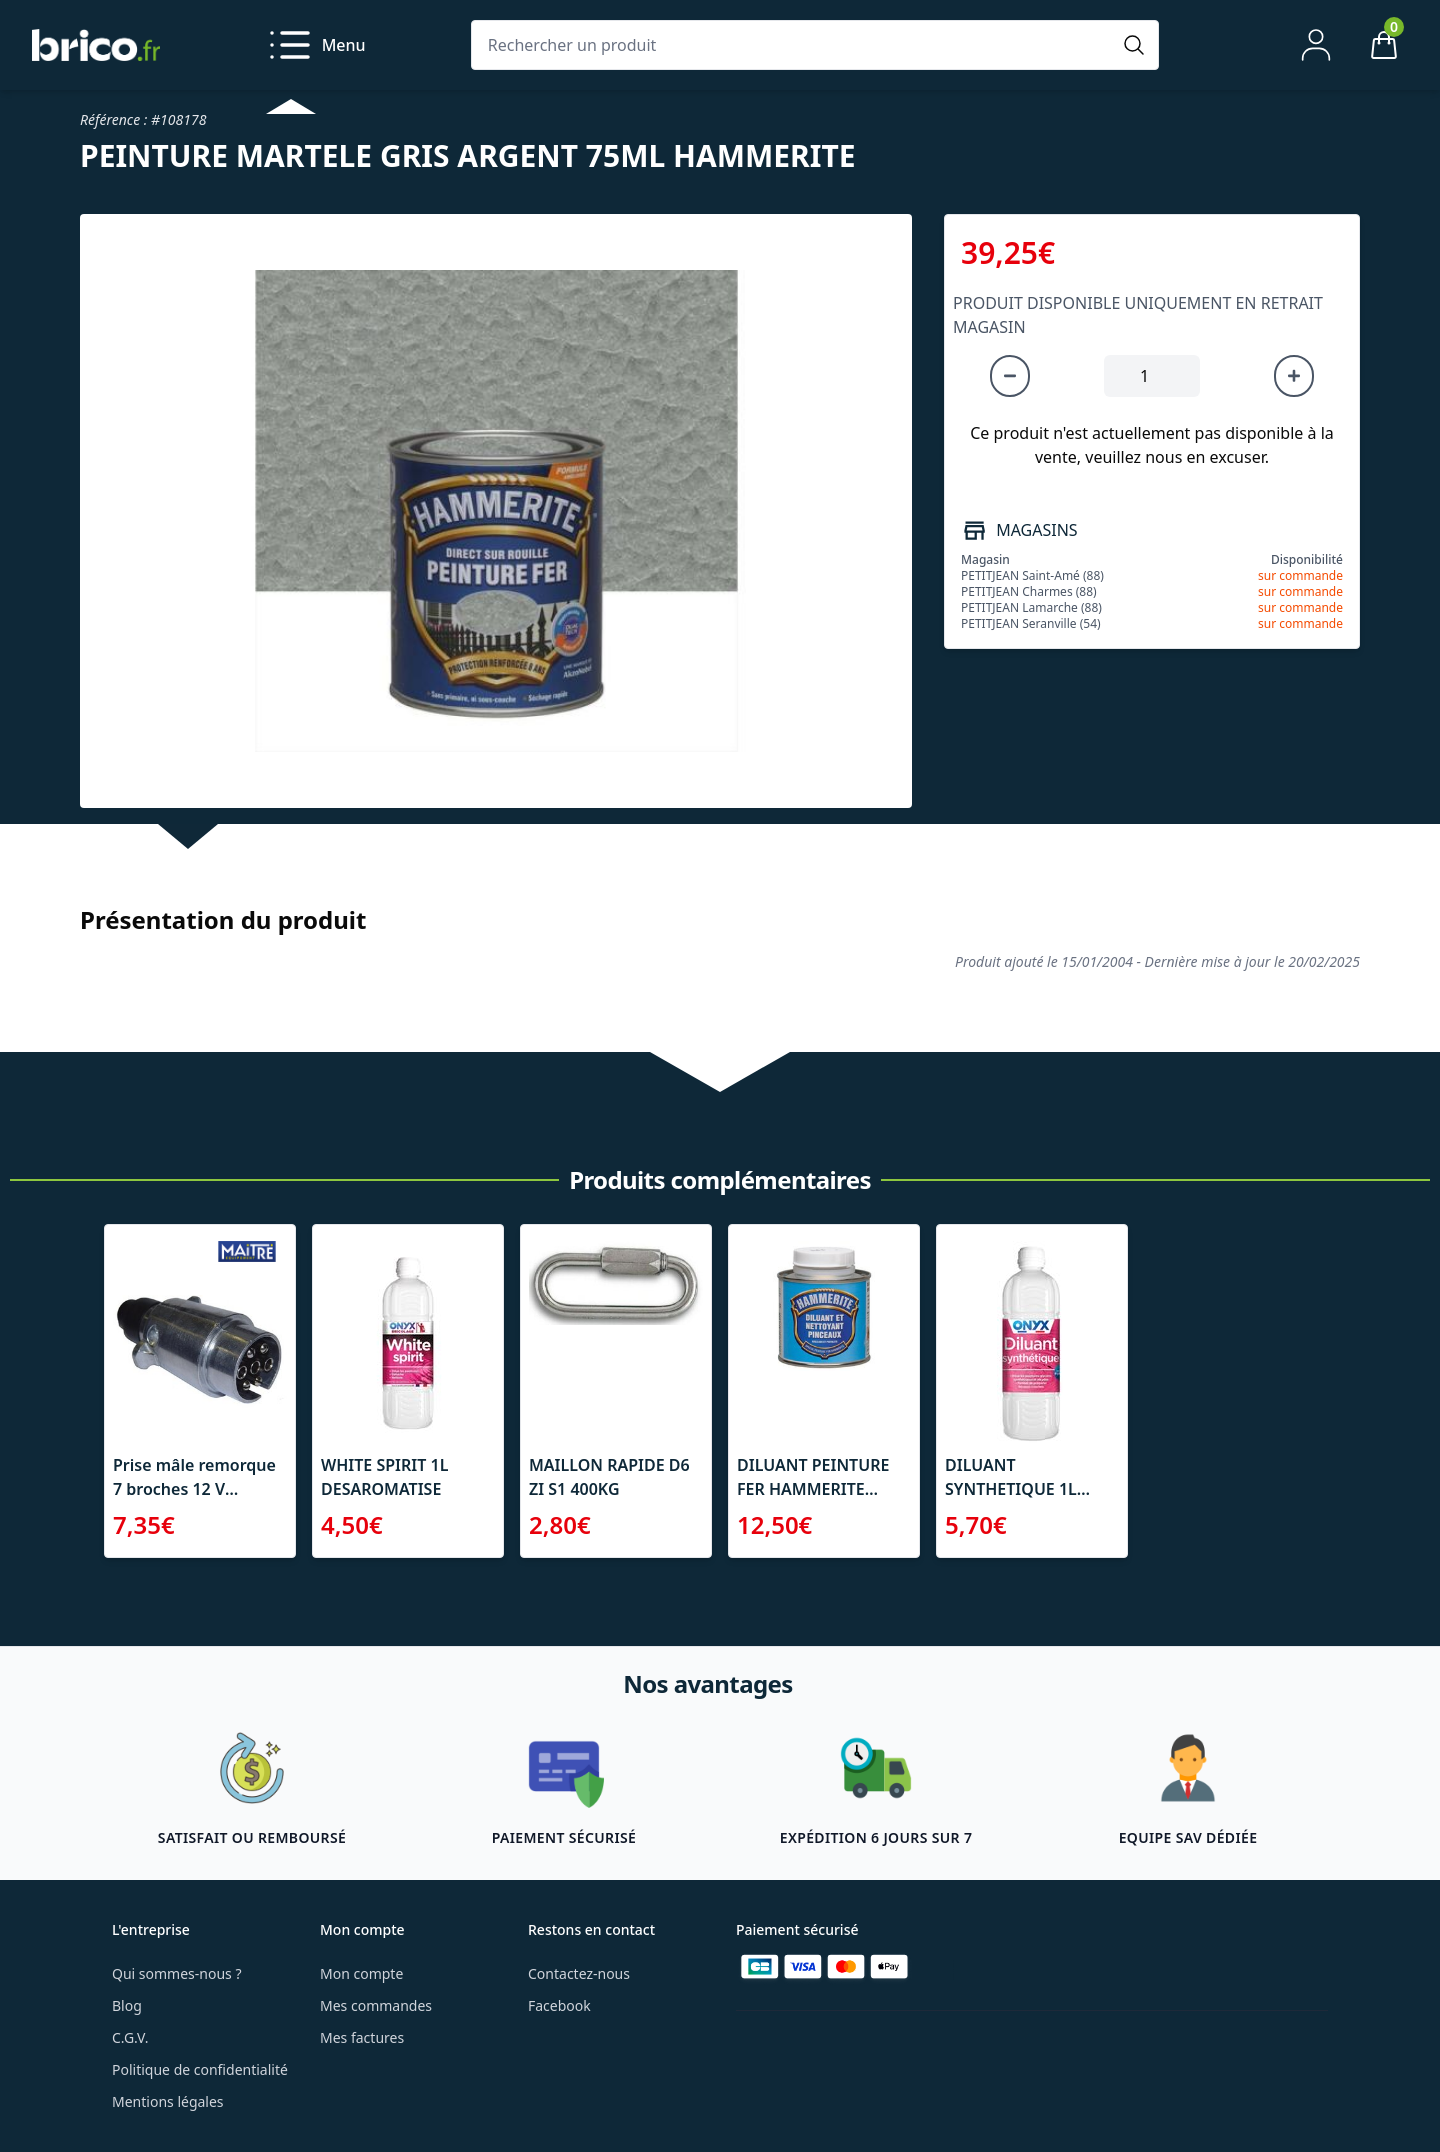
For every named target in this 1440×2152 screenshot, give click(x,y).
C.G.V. (130, 2037)
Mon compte (361, 1973)
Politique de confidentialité (200, 2069)
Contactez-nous (579, 1973)
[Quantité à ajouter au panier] (1152, 376)
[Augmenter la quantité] (1294, 376)
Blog (127, 2005)
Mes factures (362, 2037)
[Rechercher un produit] (795, 45)
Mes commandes (376, 2005)
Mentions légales (168, 2101)
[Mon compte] (1316, 45)
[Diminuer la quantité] (1010, 376)
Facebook (559, 2005)
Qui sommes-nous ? (177, 1973)
